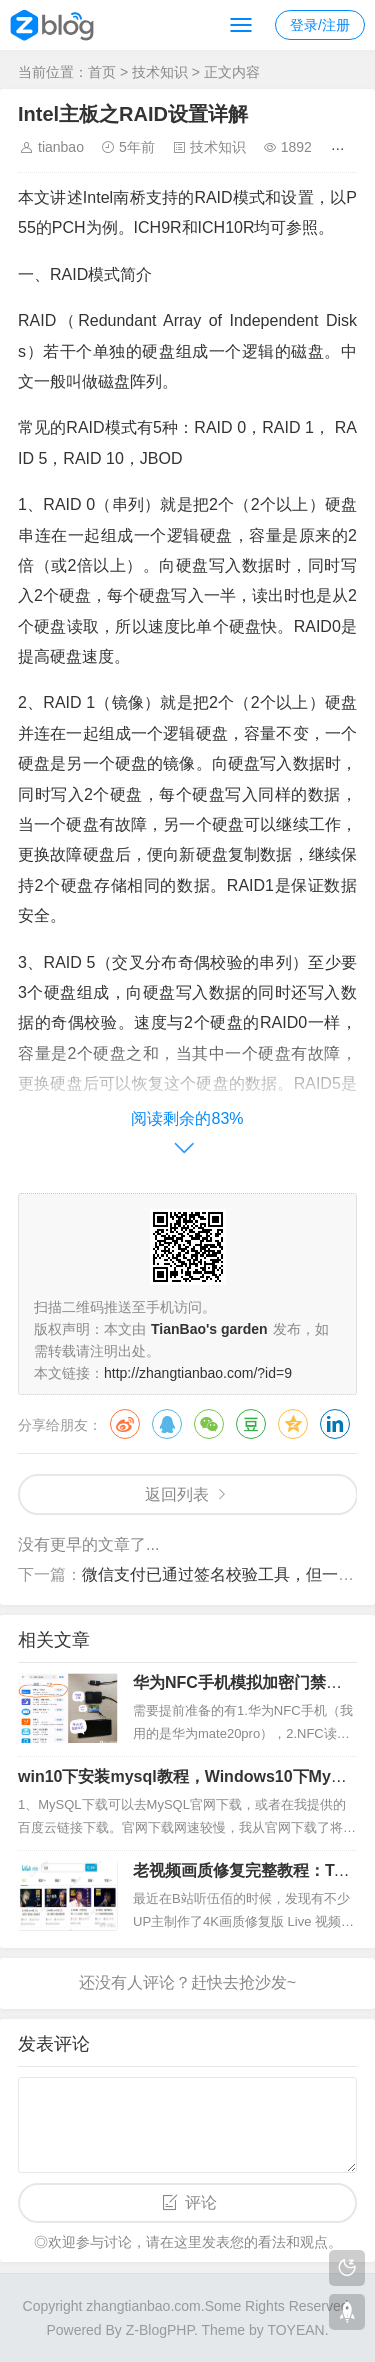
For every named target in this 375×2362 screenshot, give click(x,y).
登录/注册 (320, 25)
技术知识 (160, 72)
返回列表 (177, 1494)
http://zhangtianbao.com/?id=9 (198, 1373)
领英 (335, 1424)
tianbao (61, 147)
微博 (125, 1424)
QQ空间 (293, 1424)
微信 (209, 1424)
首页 (102, 72)
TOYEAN (295, 2330)
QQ (167, 1424)
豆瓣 (251, 1424)
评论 (201, 2202)
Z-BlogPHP (160, 2330)
